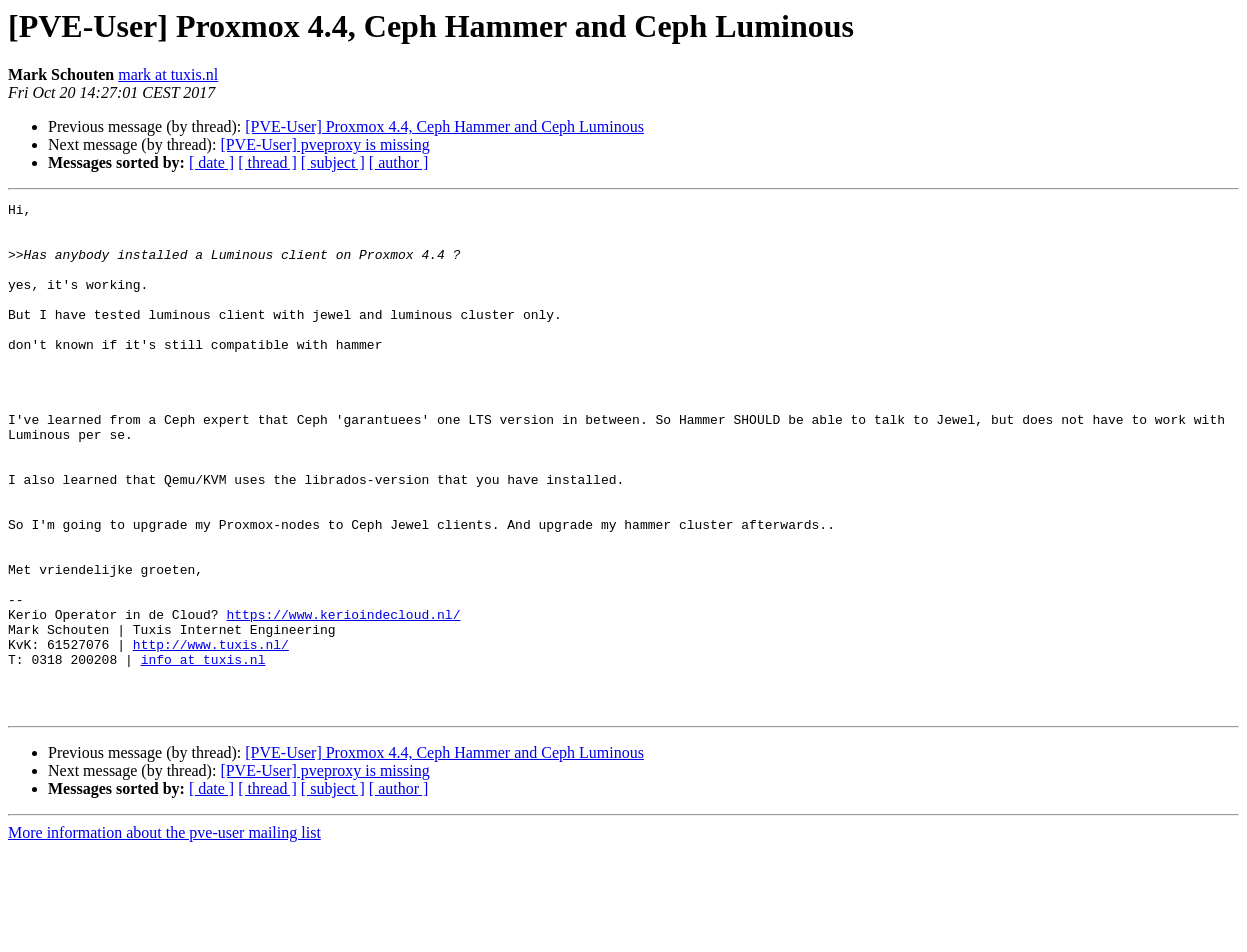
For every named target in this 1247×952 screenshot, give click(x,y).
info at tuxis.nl (203, 752)
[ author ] (399, 162)
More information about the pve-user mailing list (164, 934)
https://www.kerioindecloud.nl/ (343, 698)
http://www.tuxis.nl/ (211, 734)
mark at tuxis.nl (168, 74)
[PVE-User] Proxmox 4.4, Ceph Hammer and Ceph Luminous (444, 126)
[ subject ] (333, 162)
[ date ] (211, 162)
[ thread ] (267, 162)
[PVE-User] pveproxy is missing (324, 144)
